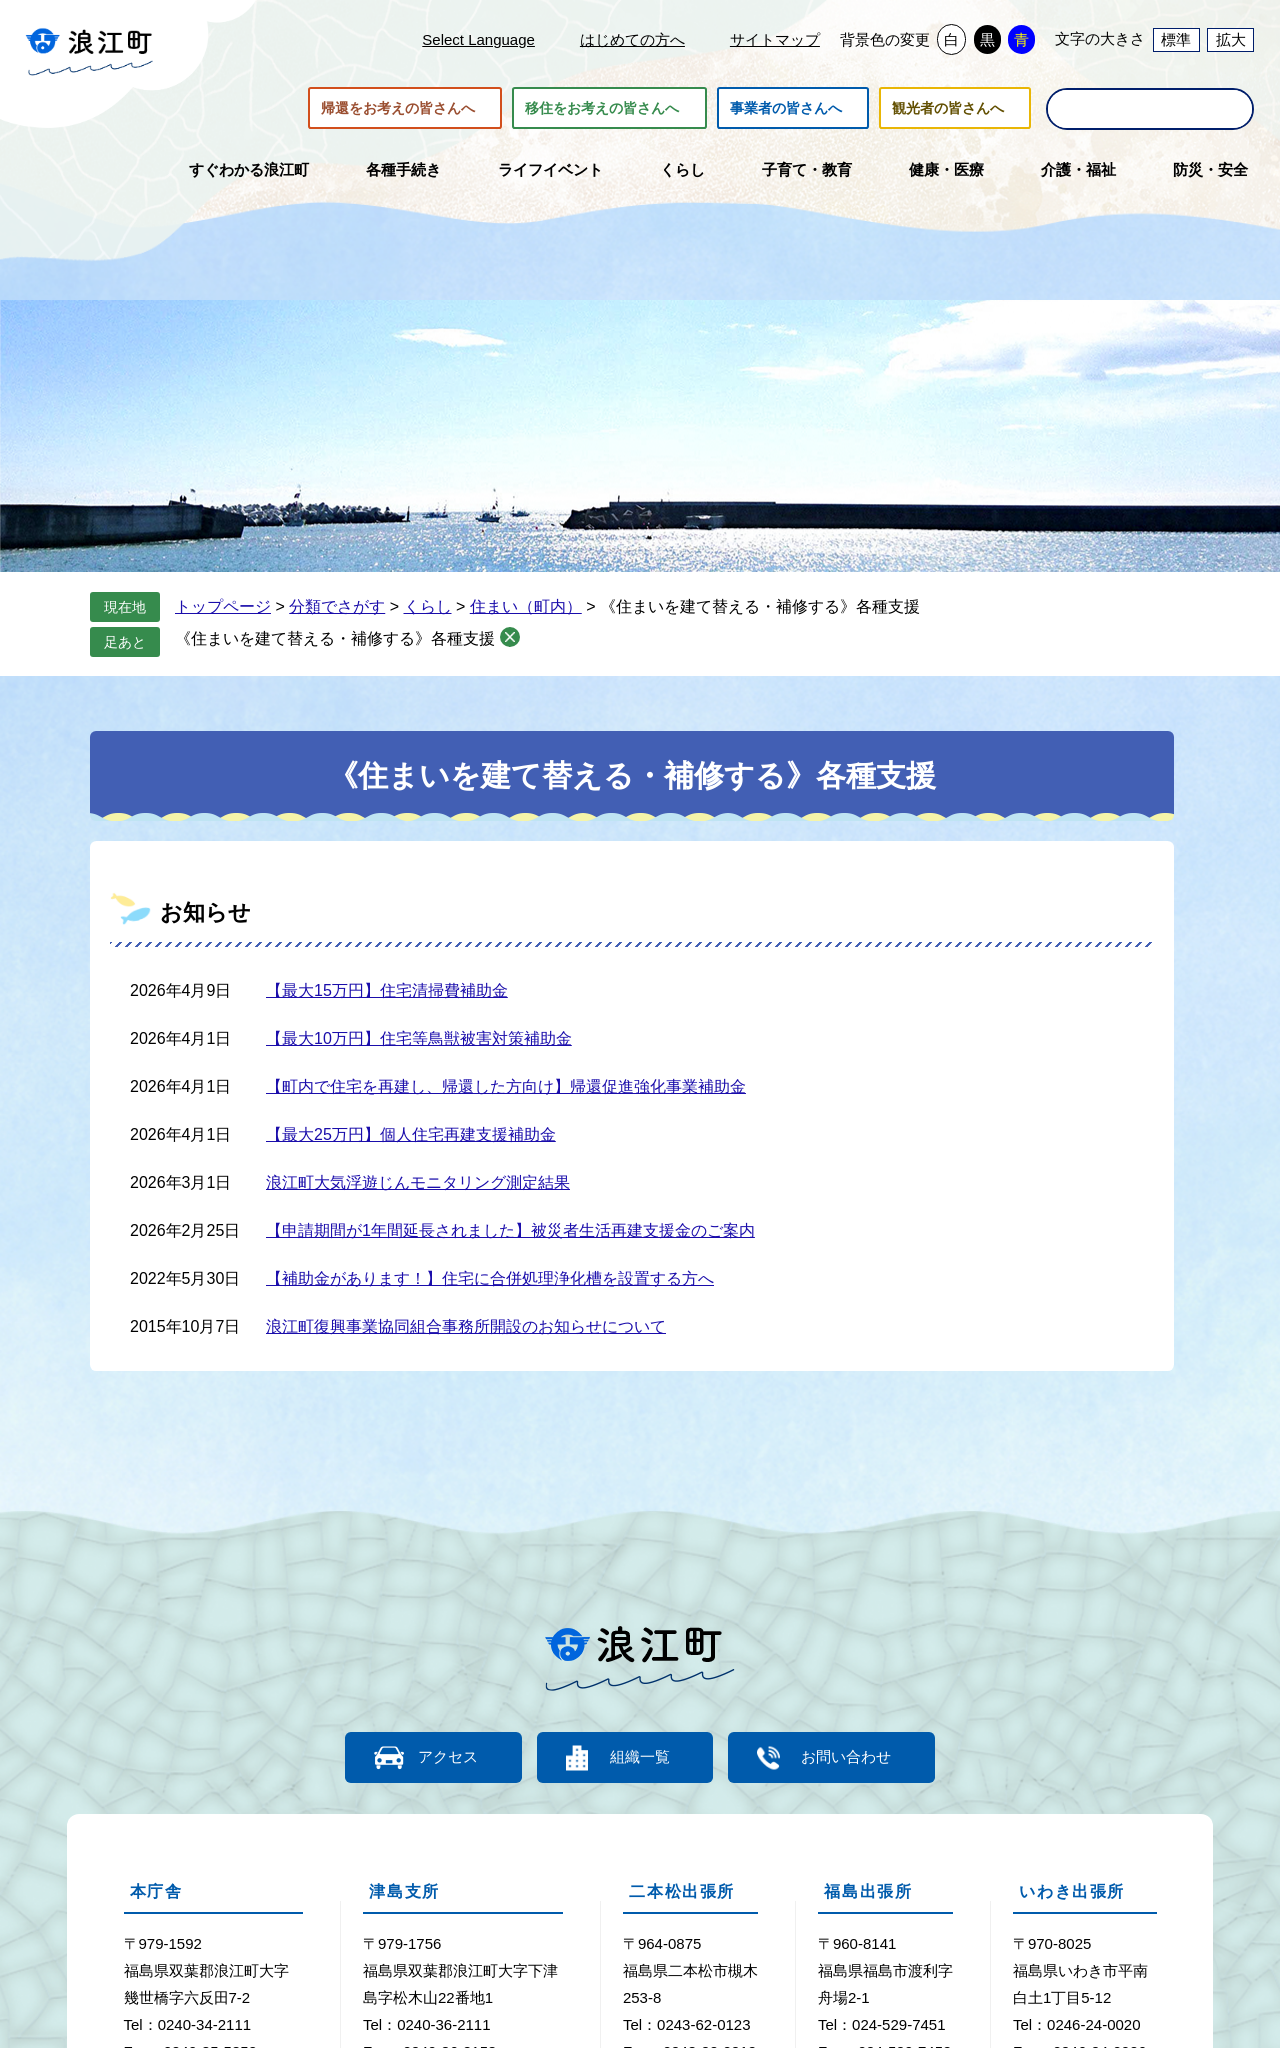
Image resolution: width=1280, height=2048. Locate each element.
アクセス (445, 1757)
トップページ (223, 606)
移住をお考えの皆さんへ (602, 108)
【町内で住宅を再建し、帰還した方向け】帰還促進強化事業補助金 (506, 1086)
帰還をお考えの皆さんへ (398, 108)
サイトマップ (775, 39)
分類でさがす (337, 606)
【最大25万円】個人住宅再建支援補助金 (411, 1134)
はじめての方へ (632, 39)
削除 (510, 637)
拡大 (1231, 39)
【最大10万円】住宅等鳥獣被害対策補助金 (419, 1038)
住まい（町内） (526, 606)
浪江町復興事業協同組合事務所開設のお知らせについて (466, 1326)
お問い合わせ (850, 1757)
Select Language (478, 39)
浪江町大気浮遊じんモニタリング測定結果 (418, 1182)
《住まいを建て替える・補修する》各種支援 (335, 638)
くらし (428, 606)
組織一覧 (640, 1757)
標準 (1176, 39)
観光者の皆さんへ (948, 108)
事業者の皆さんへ (786, 108)
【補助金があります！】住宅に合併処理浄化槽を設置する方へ (490, 1278)
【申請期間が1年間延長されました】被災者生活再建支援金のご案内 (510, 1230)
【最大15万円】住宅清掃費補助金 (387, 990)
